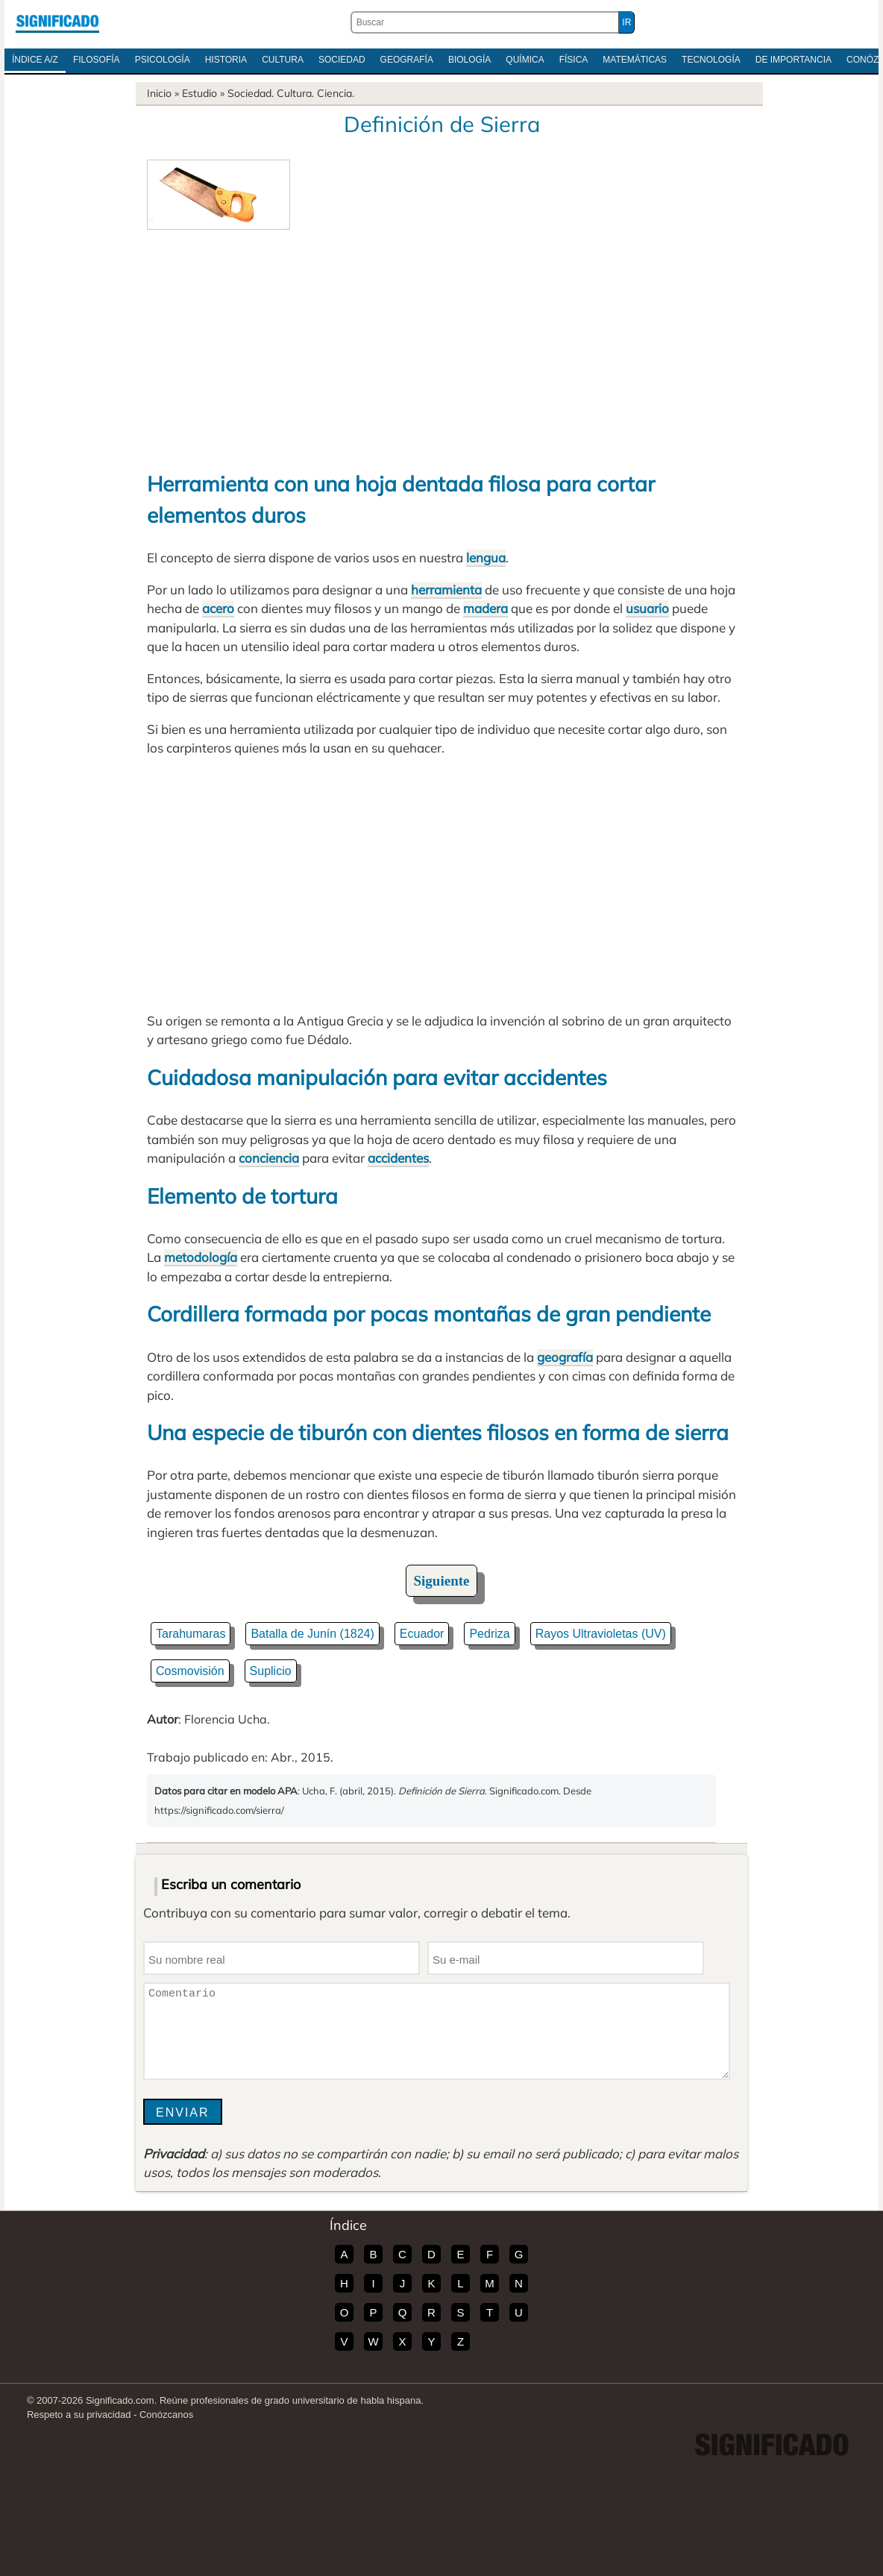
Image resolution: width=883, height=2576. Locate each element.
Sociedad (341, 59)
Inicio (159, 93)
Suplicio (271, 1671)
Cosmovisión (190, 1671)
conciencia (269, 1158)
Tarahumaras (190, 1633)
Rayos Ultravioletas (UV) (600, 1633)
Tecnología (711, 59)
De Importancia (793, 59)
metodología (200, 1257)
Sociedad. (250, 93)
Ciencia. (335, 93)
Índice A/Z (35, 59)
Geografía (406, 59)
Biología (469, 59)
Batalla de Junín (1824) (312, 1633)
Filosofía (96, 59)
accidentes (398, 1158)
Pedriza (489, 1633)
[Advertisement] (441, 341)
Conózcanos (166, 2414)
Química (525, 59)
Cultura (283, 59)
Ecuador (422, 1633)
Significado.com (57, 22)
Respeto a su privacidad (79, 2414)
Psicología (162, 59)
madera (485, 608)
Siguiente (442, 1581)
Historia (226, 59)
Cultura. (295, 93)
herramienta (446, 589)
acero (218, 608)
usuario (647, 608)
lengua (486, 557)
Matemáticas (635, 59)
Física (573, 59)
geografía (565, 1357)
